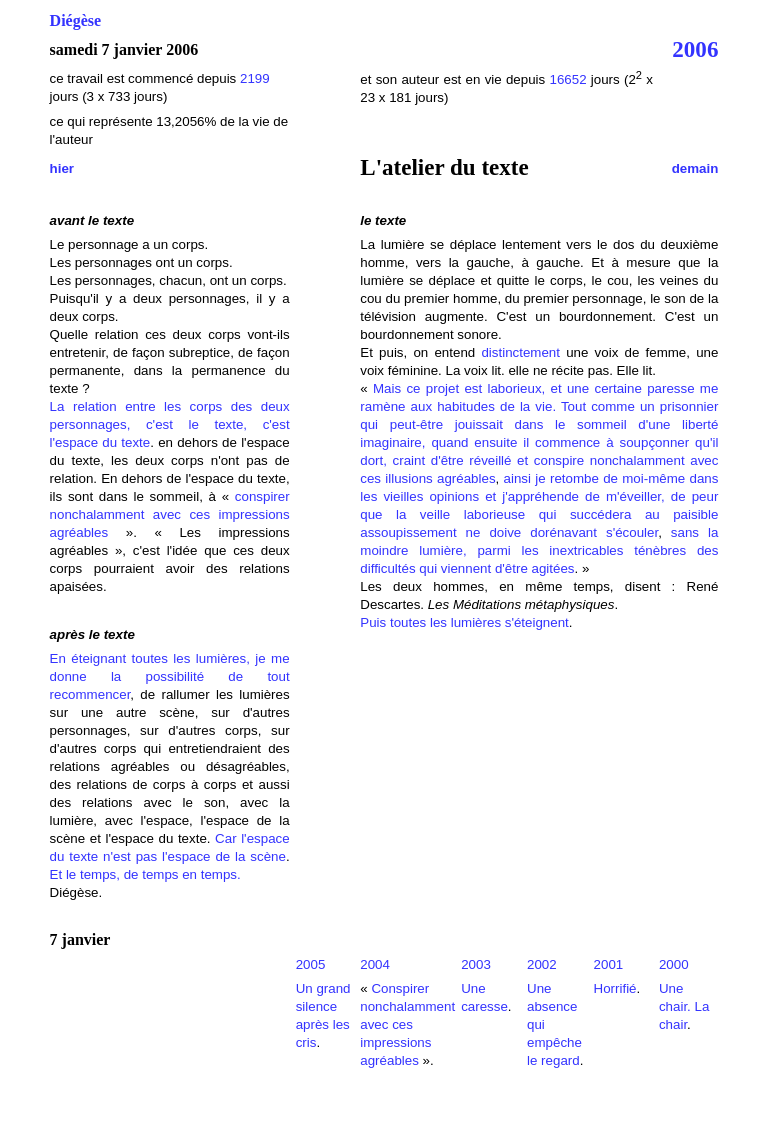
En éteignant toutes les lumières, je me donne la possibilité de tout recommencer (170, 676)
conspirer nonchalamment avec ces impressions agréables (170, 514)
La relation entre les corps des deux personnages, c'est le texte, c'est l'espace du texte (170, 424)
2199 (255, 78)
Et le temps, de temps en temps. (145, 874)
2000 (674, 964)
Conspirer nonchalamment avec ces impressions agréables (407, 1024)
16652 (567, 79)
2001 (609, 964)
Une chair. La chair (684, 1006)
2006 (695, 49)
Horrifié (615, 988)
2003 (476, 964)
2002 (542, 964)
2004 (375, 964)
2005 (311, 964)
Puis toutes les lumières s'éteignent (464, 622)
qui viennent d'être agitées (496, 568)
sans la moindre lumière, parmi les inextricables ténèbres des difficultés (539, 550)
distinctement (520, 352)
